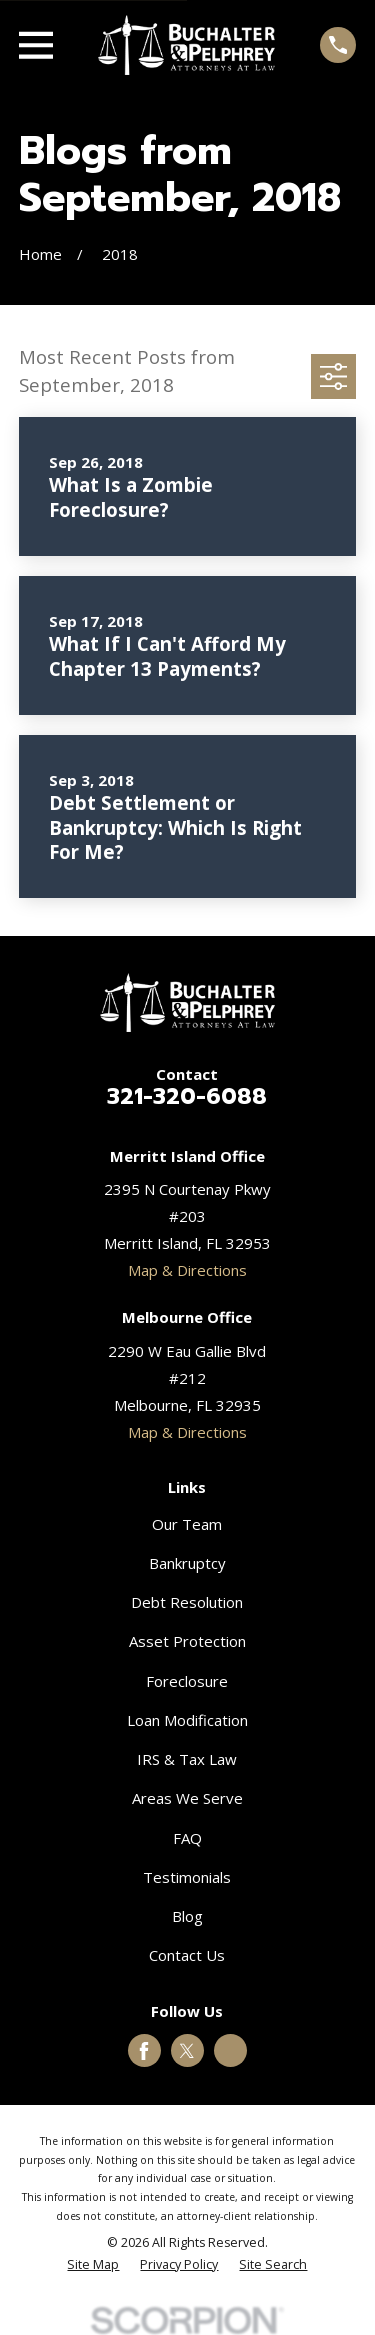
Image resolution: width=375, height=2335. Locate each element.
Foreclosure (187, 1681)
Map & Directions (187, 1270)
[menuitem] (93, 2265)
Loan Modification (187, 1720)
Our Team (187, 1524)
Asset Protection (187, 1641)
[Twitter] (187, 2051)
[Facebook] (144, 2051)
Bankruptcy (187, 1563)
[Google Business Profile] (231, 2051)
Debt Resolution (187, 1602)
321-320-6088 (187, 1096)
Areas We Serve (187, 1798)
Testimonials (187, 1877)
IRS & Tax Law (187, 1759)
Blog (187, 1916)
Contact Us (187, 1955)
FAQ (187, 1838)
